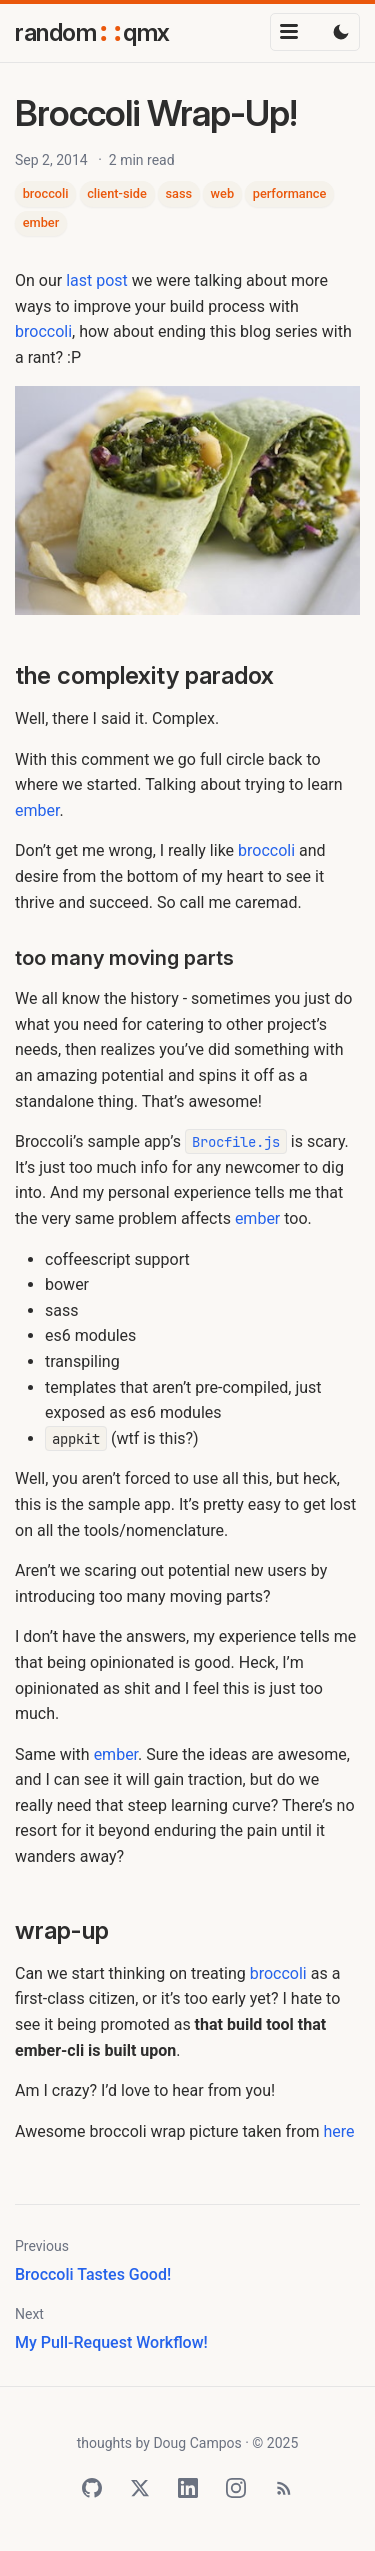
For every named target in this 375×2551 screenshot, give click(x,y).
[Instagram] (236, 2488)
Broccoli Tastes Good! (93, 2274)
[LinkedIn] (188, 2488)
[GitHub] (92, 2488)
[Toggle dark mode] (341, 32)
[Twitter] (140, 2488)
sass (178, 193)
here (339, 2131)
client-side (117, 193)
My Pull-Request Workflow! (111, 2342)
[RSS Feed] (284, 2488)
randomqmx (92, 32)
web (223, 193)
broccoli (46, 193)
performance (290, 193)
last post (97, 280)
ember (41, 222)
